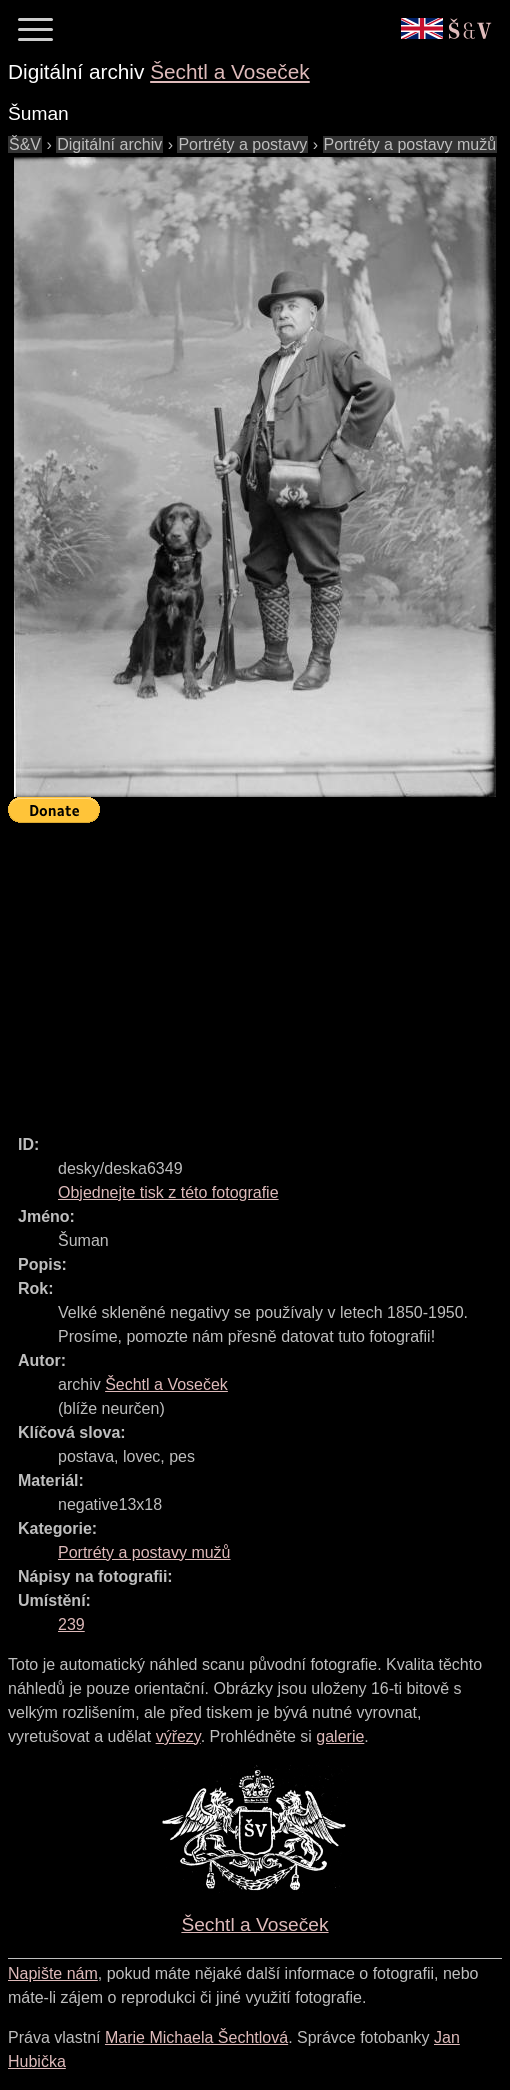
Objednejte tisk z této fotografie (168, 1192)
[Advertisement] (259, 970)
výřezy (178, 1736)
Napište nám (53, 1973)
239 (71, 1624)
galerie (340, 1736)
